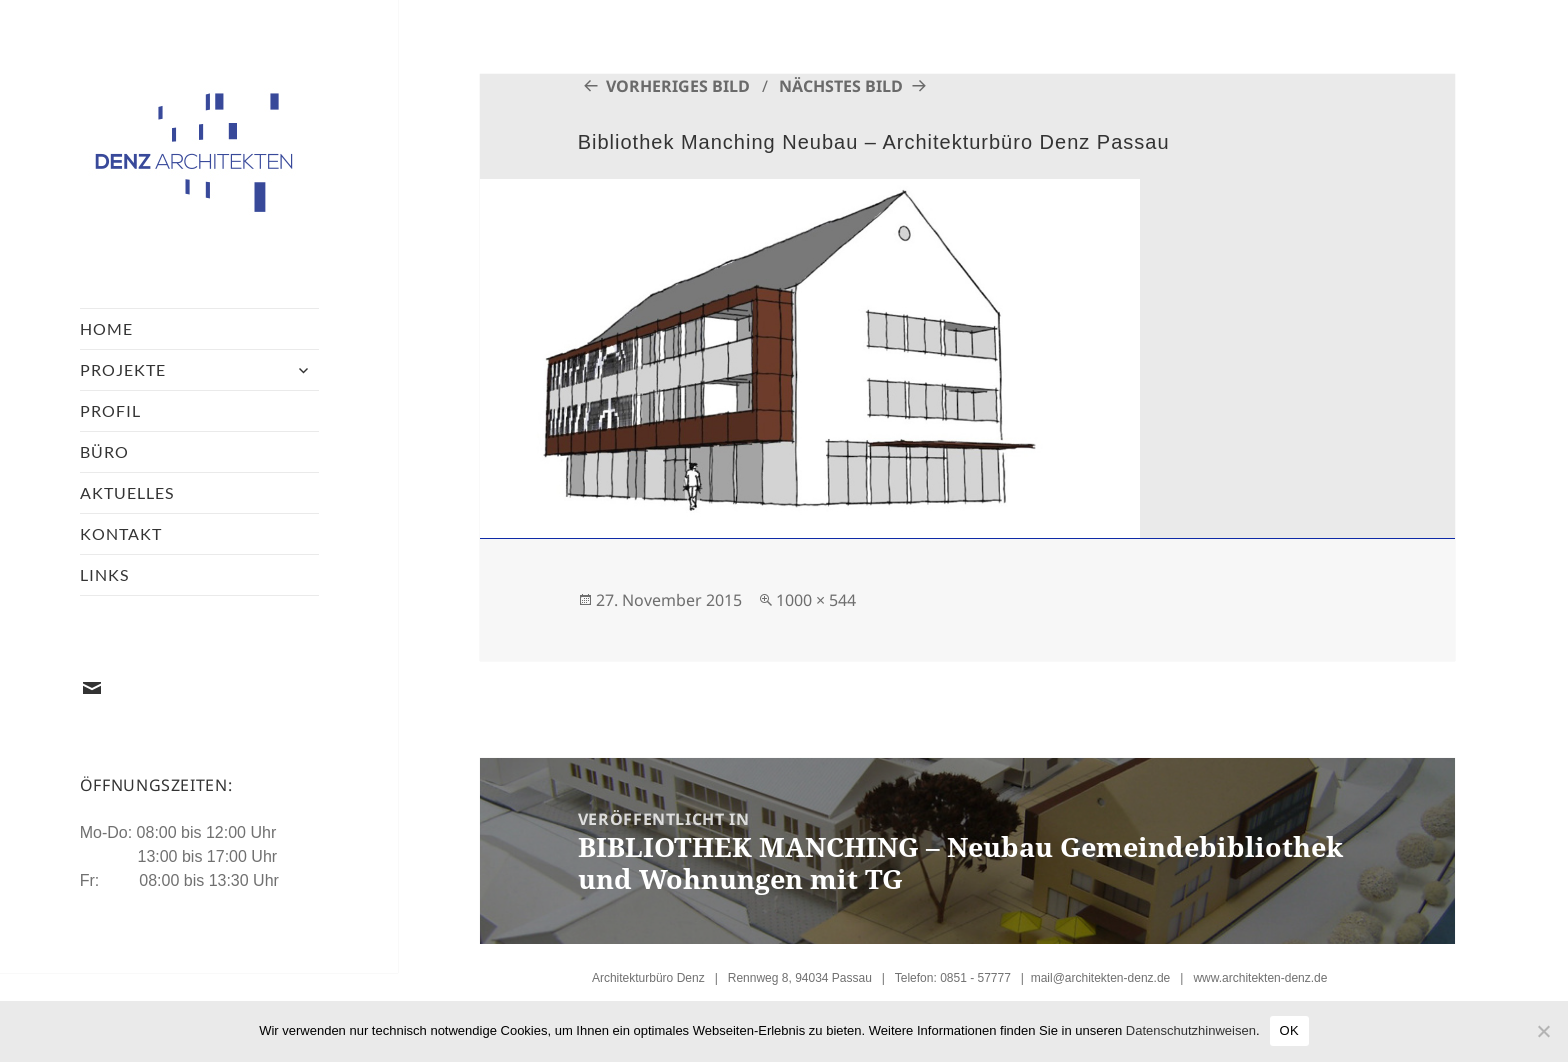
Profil (110, 410)
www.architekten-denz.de (1260, 978)
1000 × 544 (816, 600)
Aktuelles (127, 492)
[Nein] (1543, 1031)
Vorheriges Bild (678, 86)
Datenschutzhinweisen (1191, 1030)
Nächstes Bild (841, 86)
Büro (104, 451)
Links (104, 574)
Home (106, 328)
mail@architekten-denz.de (1101, 978)
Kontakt (121, 533)
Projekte (123, 369)
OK (1289, 1030)
